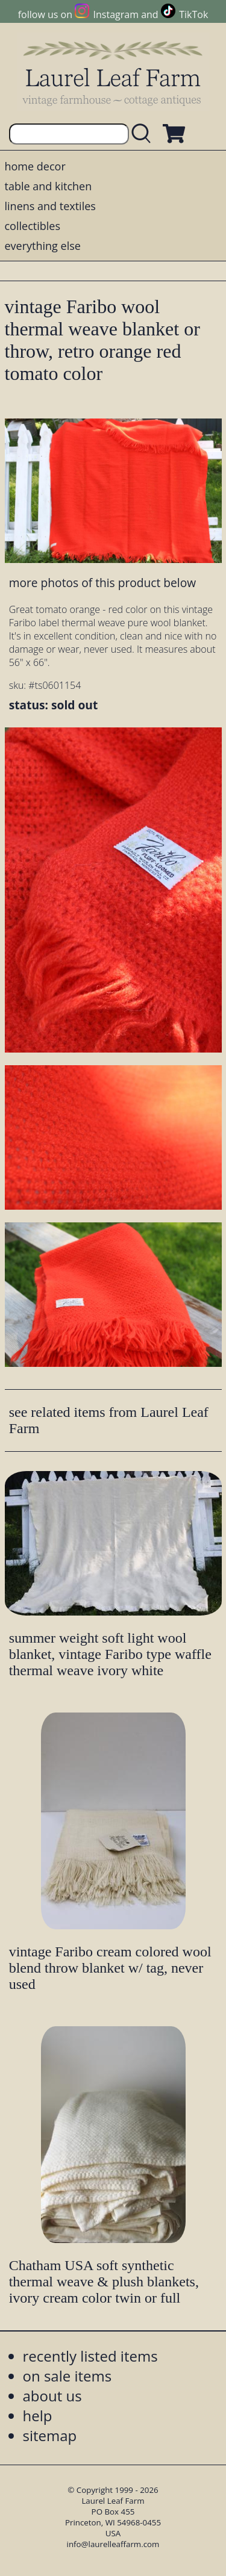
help (37, 2415)
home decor (35, 166)
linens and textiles (50, 206)
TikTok (193, 14)
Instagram (116, 14)
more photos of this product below (102, 582)
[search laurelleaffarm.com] (144, 134)
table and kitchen (48, 186)
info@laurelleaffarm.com (113, 2544)
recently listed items (90, 2356)
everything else (43, 245)
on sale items (67, 2376)
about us (52, 2396)
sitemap (50, 2435)
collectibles (32, 226)
